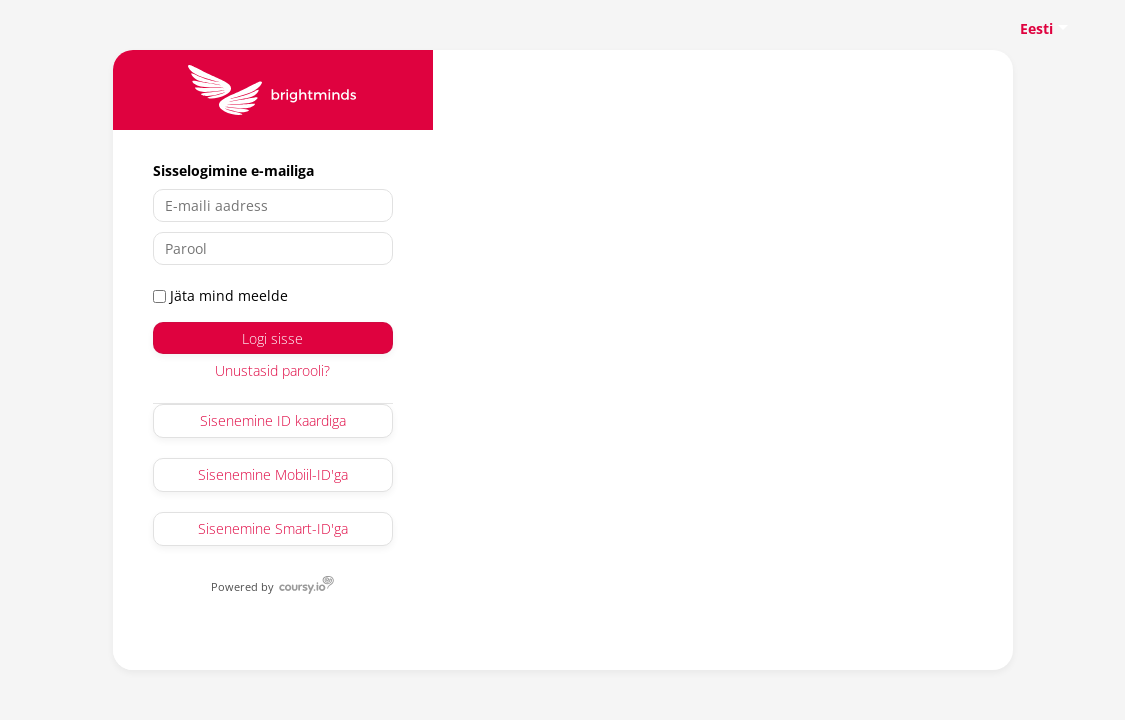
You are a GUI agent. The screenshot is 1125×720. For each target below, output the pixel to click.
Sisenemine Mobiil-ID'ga (273, 474)
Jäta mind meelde (220, 295)
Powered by (244, 586)
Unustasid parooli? (272, 370)
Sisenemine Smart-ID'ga (273, 528)
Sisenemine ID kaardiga (273, 420)
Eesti (1036, 28)
